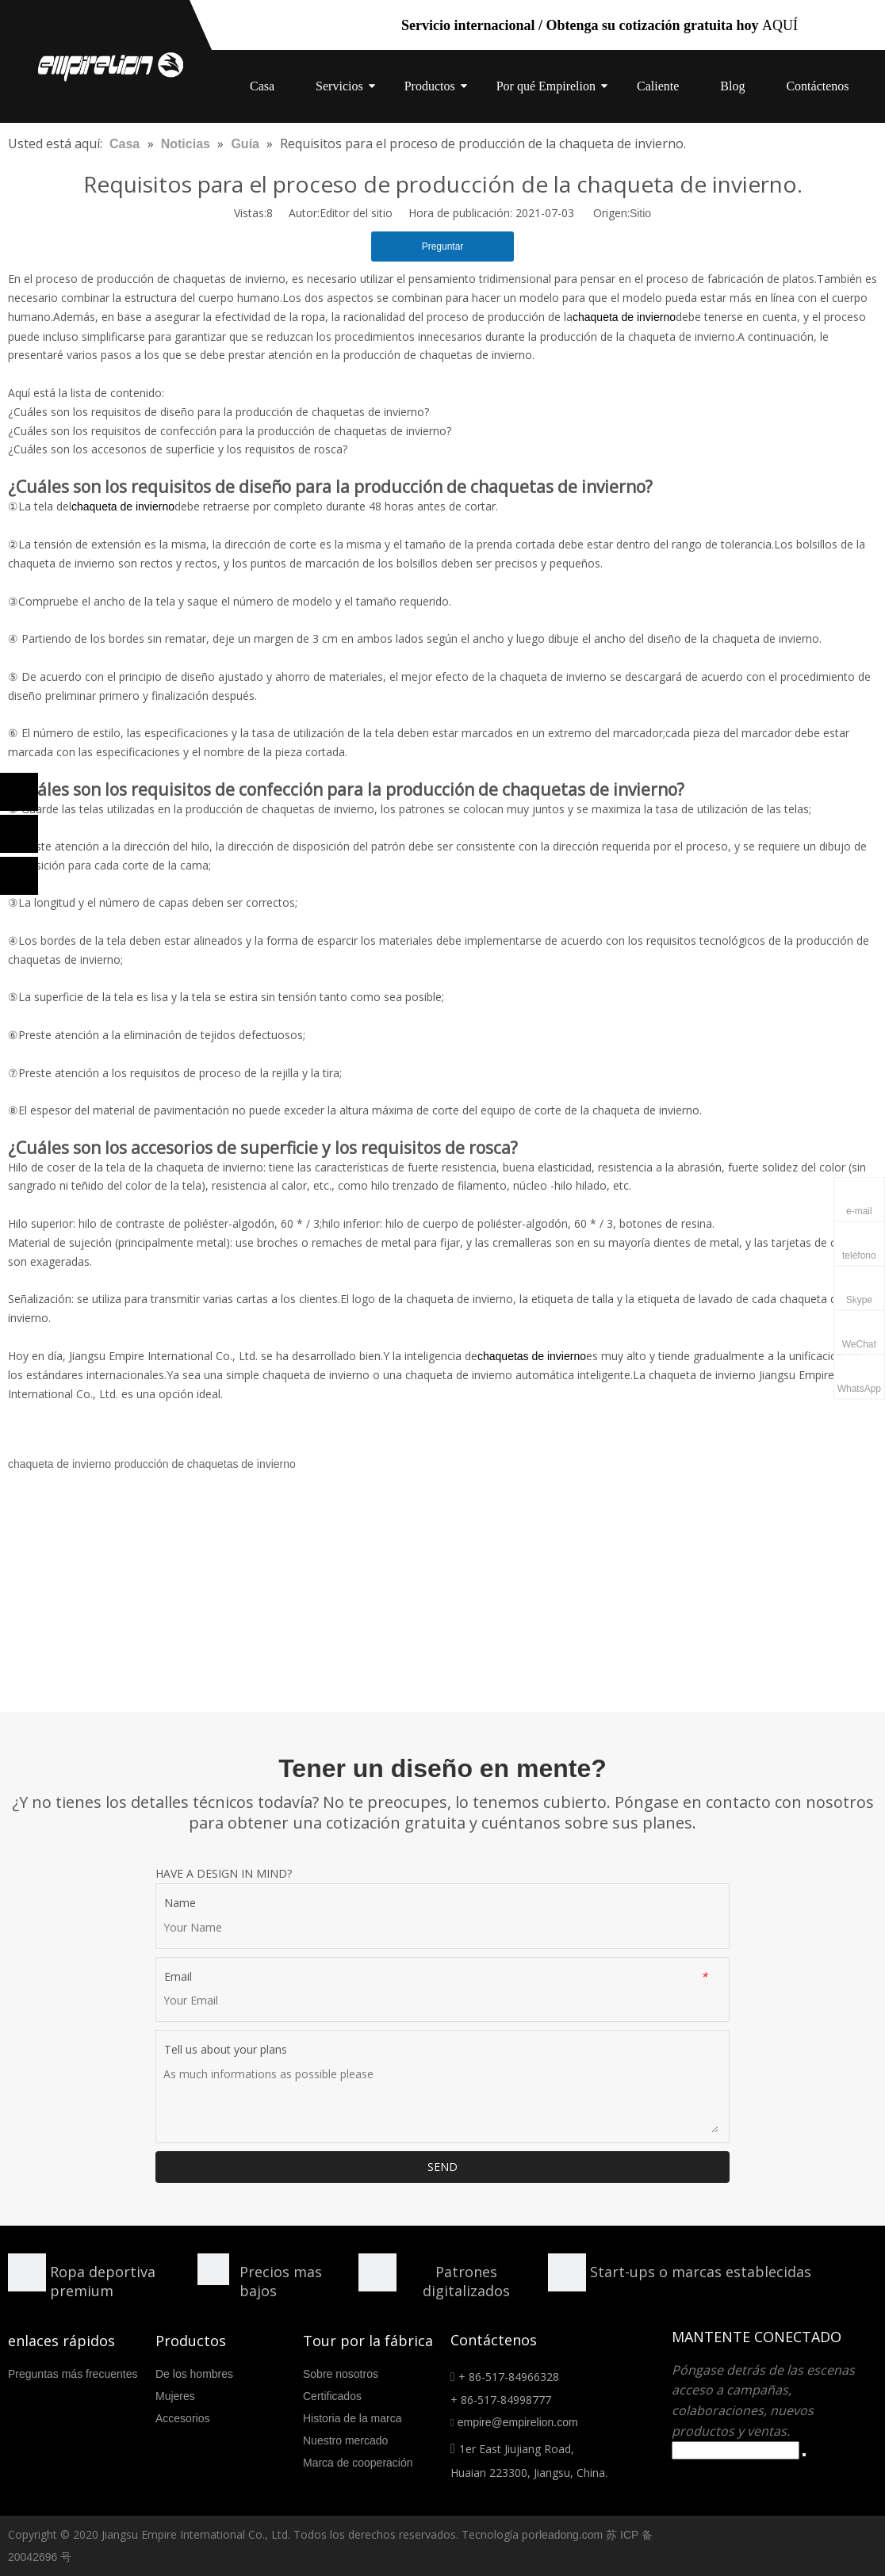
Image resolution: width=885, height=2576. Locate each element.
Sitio (640, 213)
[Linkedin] (19, 834)
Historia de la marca (352, 2418)
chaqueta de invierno (59, 1464)
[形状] (27, 2272)
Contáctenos (817, 86)
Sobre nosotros (340, 2374)
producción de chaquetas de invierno (205, 1464)
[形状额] (377, 2272)
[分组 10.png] (567, 2272)
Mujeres (175, 2396)
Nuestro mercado (345, 2440)
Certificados (332, 2396)
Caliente (658, 86)
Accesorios (182, 2418)
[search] (735, 2450)
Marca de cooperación (358, 2462)
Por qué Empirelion (546, 86)
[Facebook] (19, 792)
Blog (732, 86)
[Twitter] (19, 876)
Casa (262, 86)
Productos (429, 86)
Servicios (339, 86)
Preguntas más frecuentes (72, 2374)
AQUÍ (780, 25)
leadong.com (571, 2534)
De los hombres (194, 2374)
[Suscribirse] (804, 2454)
